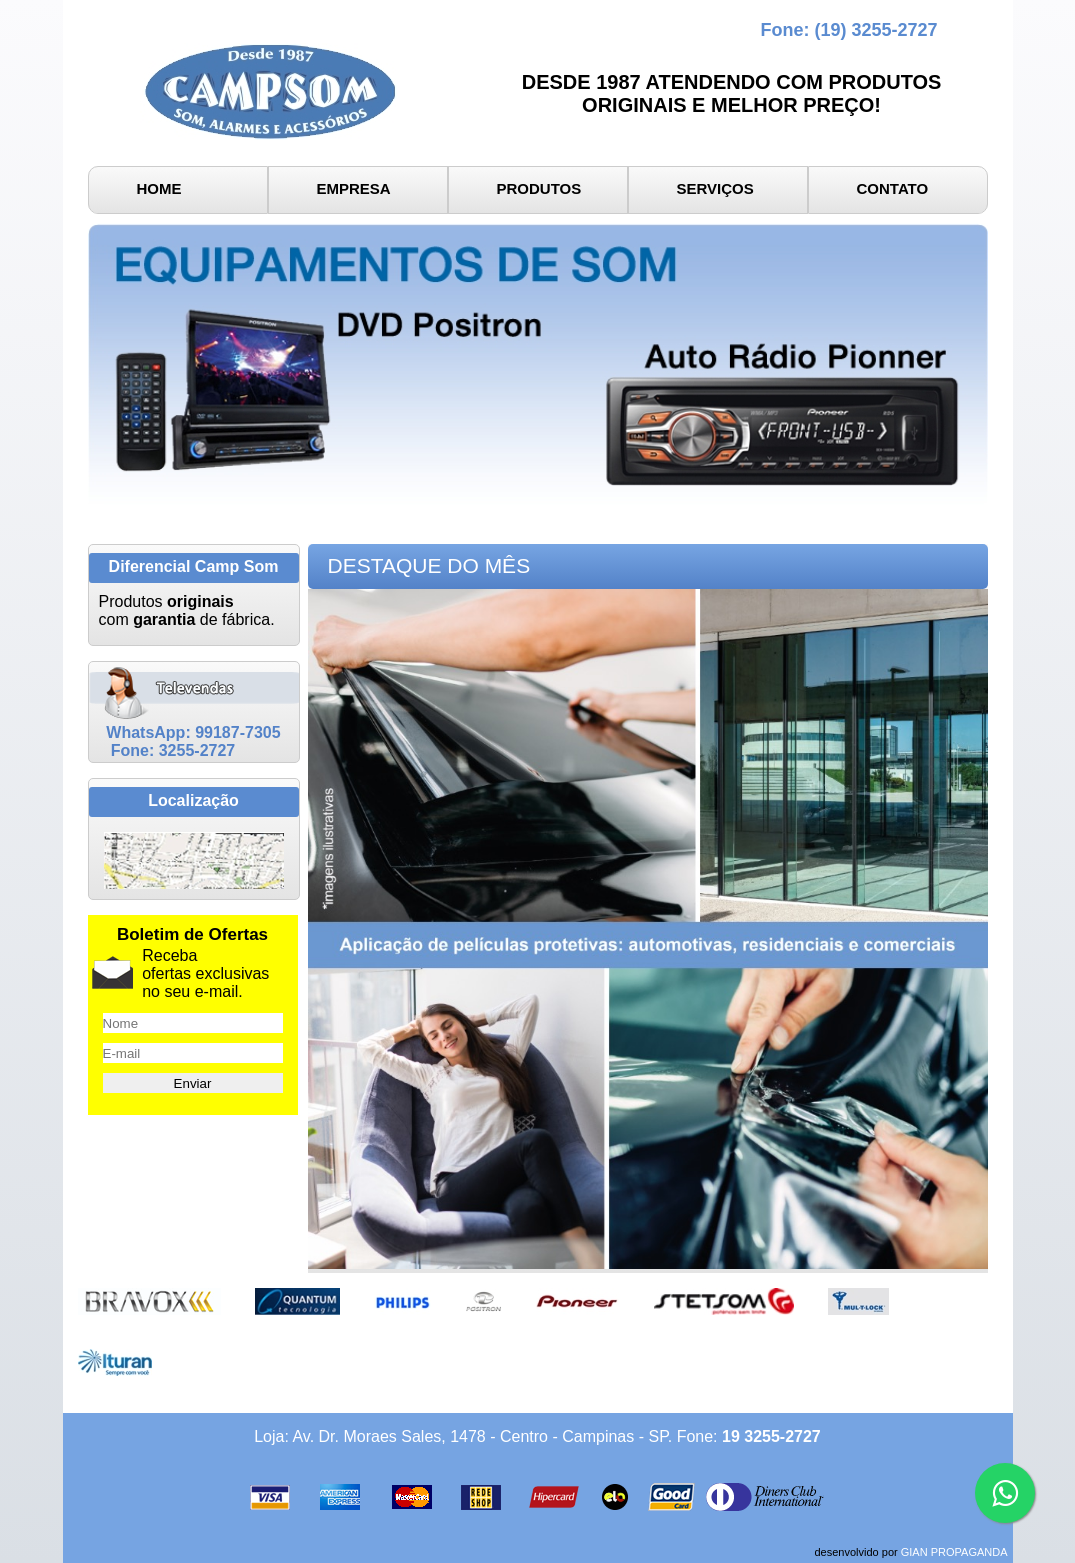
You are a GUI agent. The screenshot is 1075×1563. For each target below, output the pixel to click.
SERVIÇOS (715, 188)
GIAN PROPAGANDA (954, 1552)
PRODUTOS (539, 188)
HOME (159, 188)
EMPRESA (354, 188)
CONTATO (893, 188)
